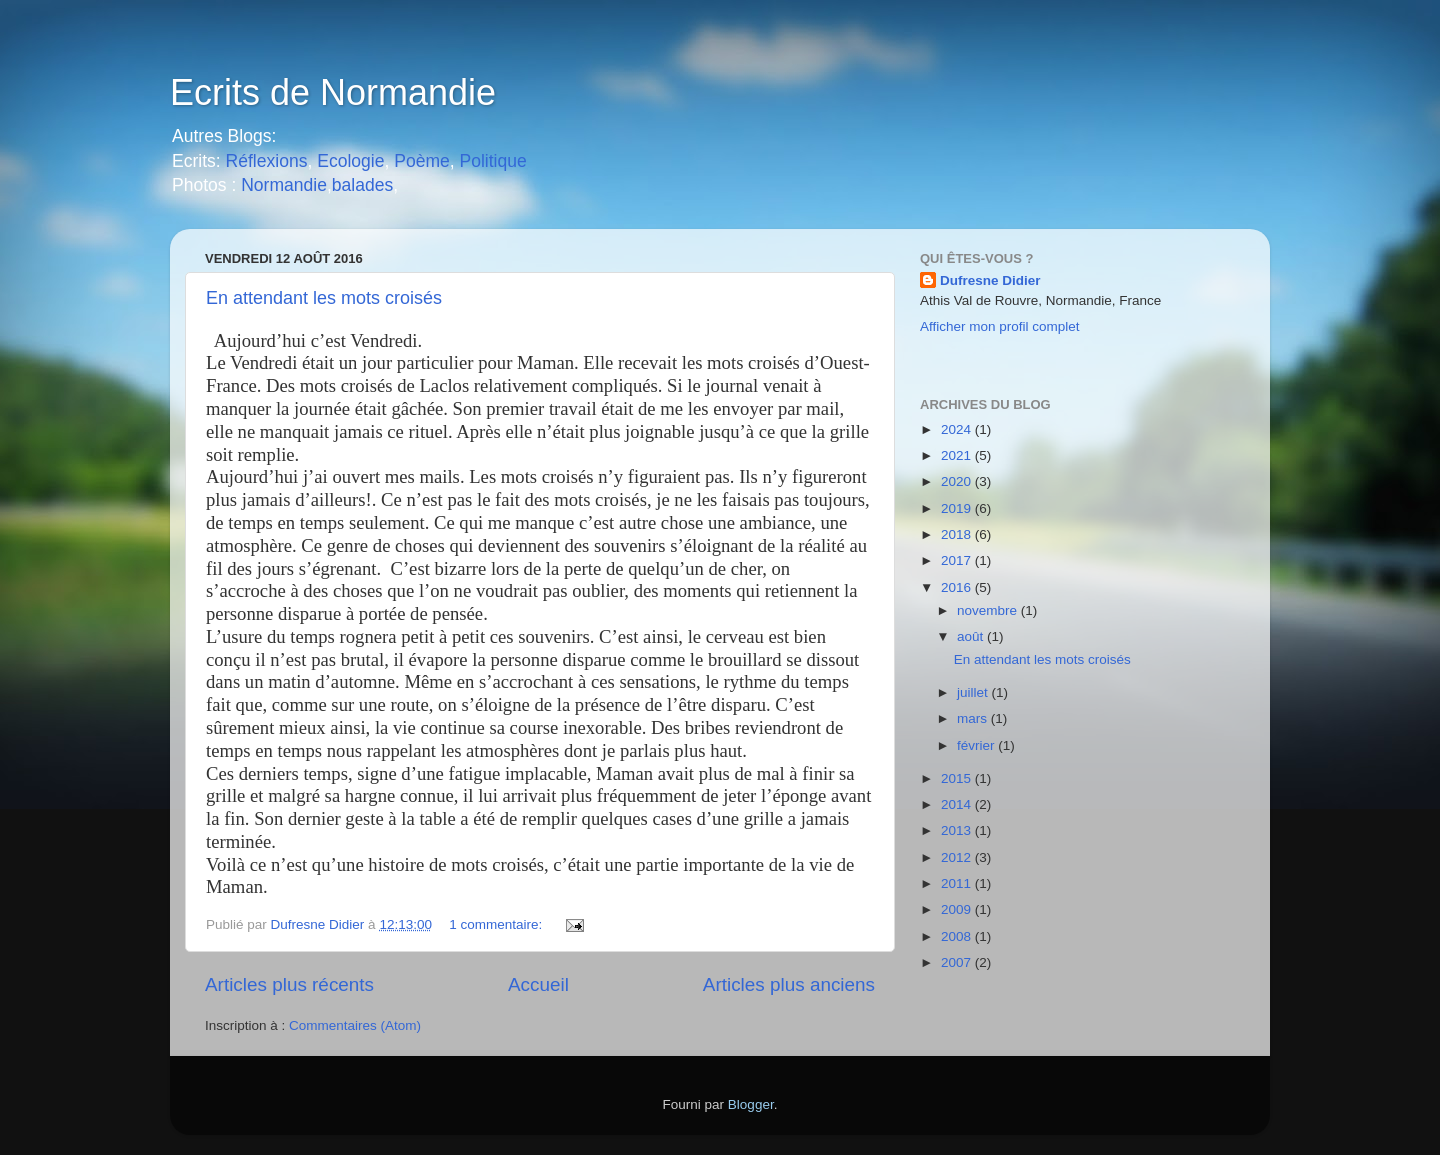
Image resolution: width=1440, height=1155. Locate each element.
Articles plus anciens (789, 984)
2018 (958, 534)
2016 (958, 587)
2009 (958, 909)
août (972, 636)
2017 (958, 560)
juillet (974, 692)
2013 (958, 830)
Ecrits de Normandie (333, 92)
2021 (958, 455)
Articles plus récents (289, 984)
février (977, 745)
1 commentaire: (497, 924)
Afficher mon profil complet (1000, 326)
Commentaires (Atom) (355, 1025)
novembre (989, 610)
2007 (958, 962)
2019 (958, 508)
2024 (958, 429)
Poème (422, 161)
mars (974, 718)
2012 (958, 857)
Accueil (538, 984)
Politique (493, 161)
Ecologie (350, 161)
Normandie (281, 185)
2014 (958, 804)
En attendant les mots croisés (324, 298)
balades (362, 185)
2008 (958, 936)
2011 (958, 883)
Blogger (751, 1104)
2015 (958, 778)
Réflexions (267, 161)
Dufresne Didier (990, 280)
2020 (958, 481)
